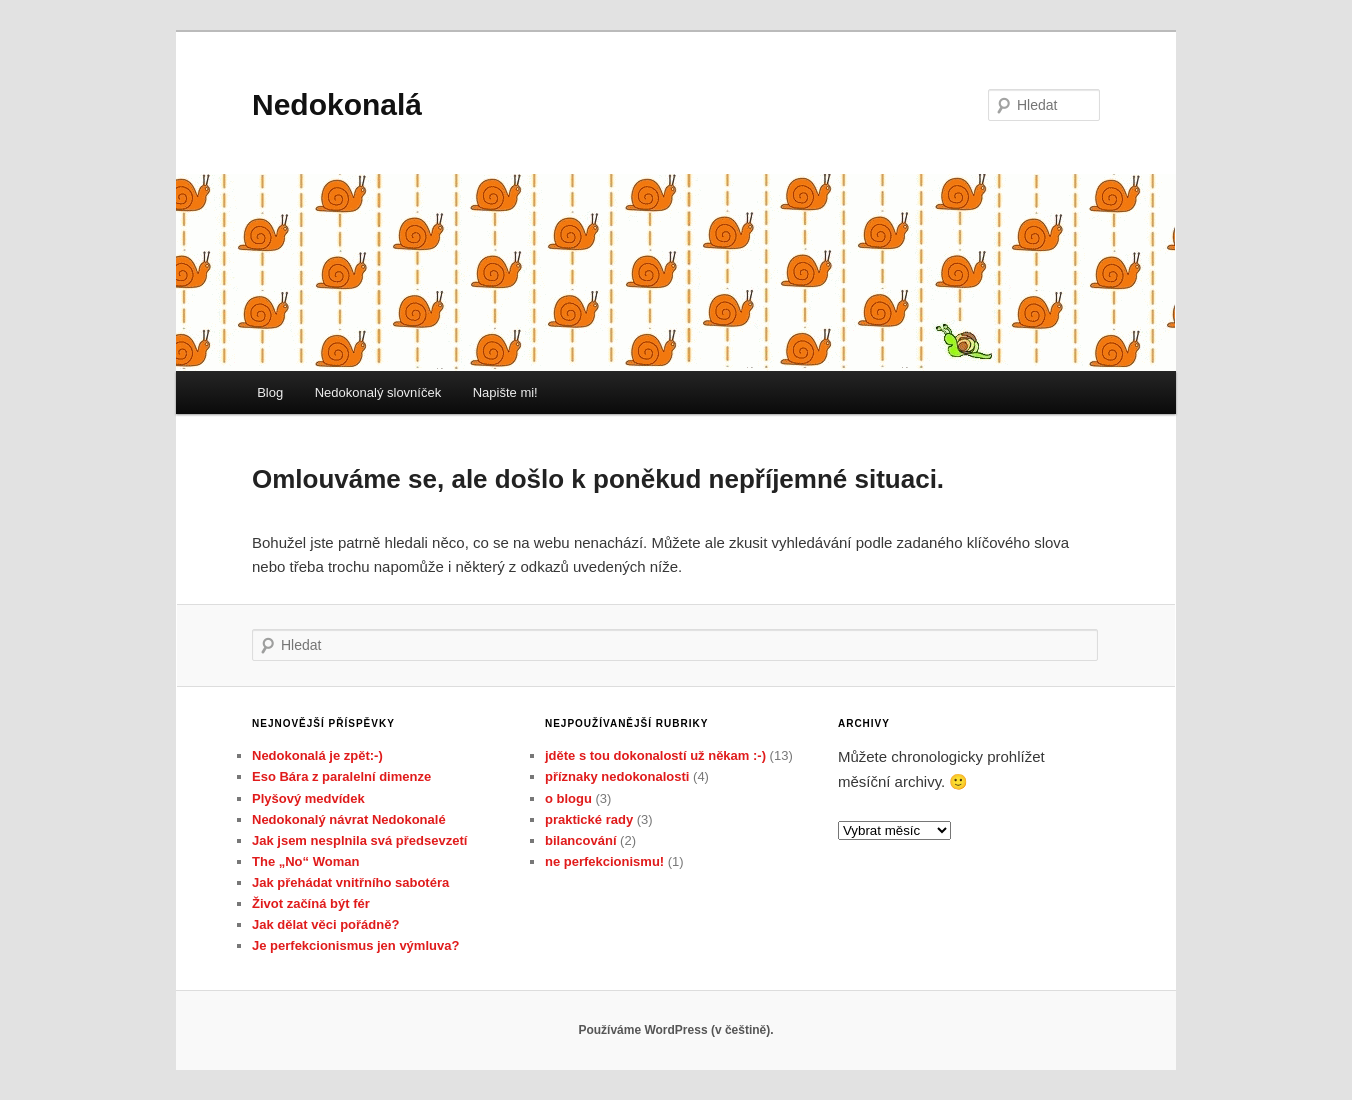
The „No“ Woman (305, 861)
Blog (270, 392)
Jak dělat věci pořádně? (325, 924)
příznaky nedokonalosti (617, 776)
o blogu (568, 798)
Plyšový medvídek (308, 798)
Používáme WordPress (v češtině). (675, 1030)
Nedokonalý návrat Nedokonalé (349, 819)
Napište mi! (505, 392)
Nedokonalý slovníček (378, 392)
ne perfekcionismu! (604, 861)
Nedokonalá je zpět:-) (317, 755)
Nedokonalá (337, 104)
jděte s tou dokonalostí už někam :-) (655, 755)
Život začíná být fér (311, 903)
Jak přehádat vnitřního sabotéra (350, 882)
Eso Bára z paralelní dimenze (341, 776)
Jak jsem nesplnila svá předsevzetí (359, 840)
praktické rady (589, 819)
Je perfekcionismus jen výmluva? (355, 945)
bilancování (581, 840)
